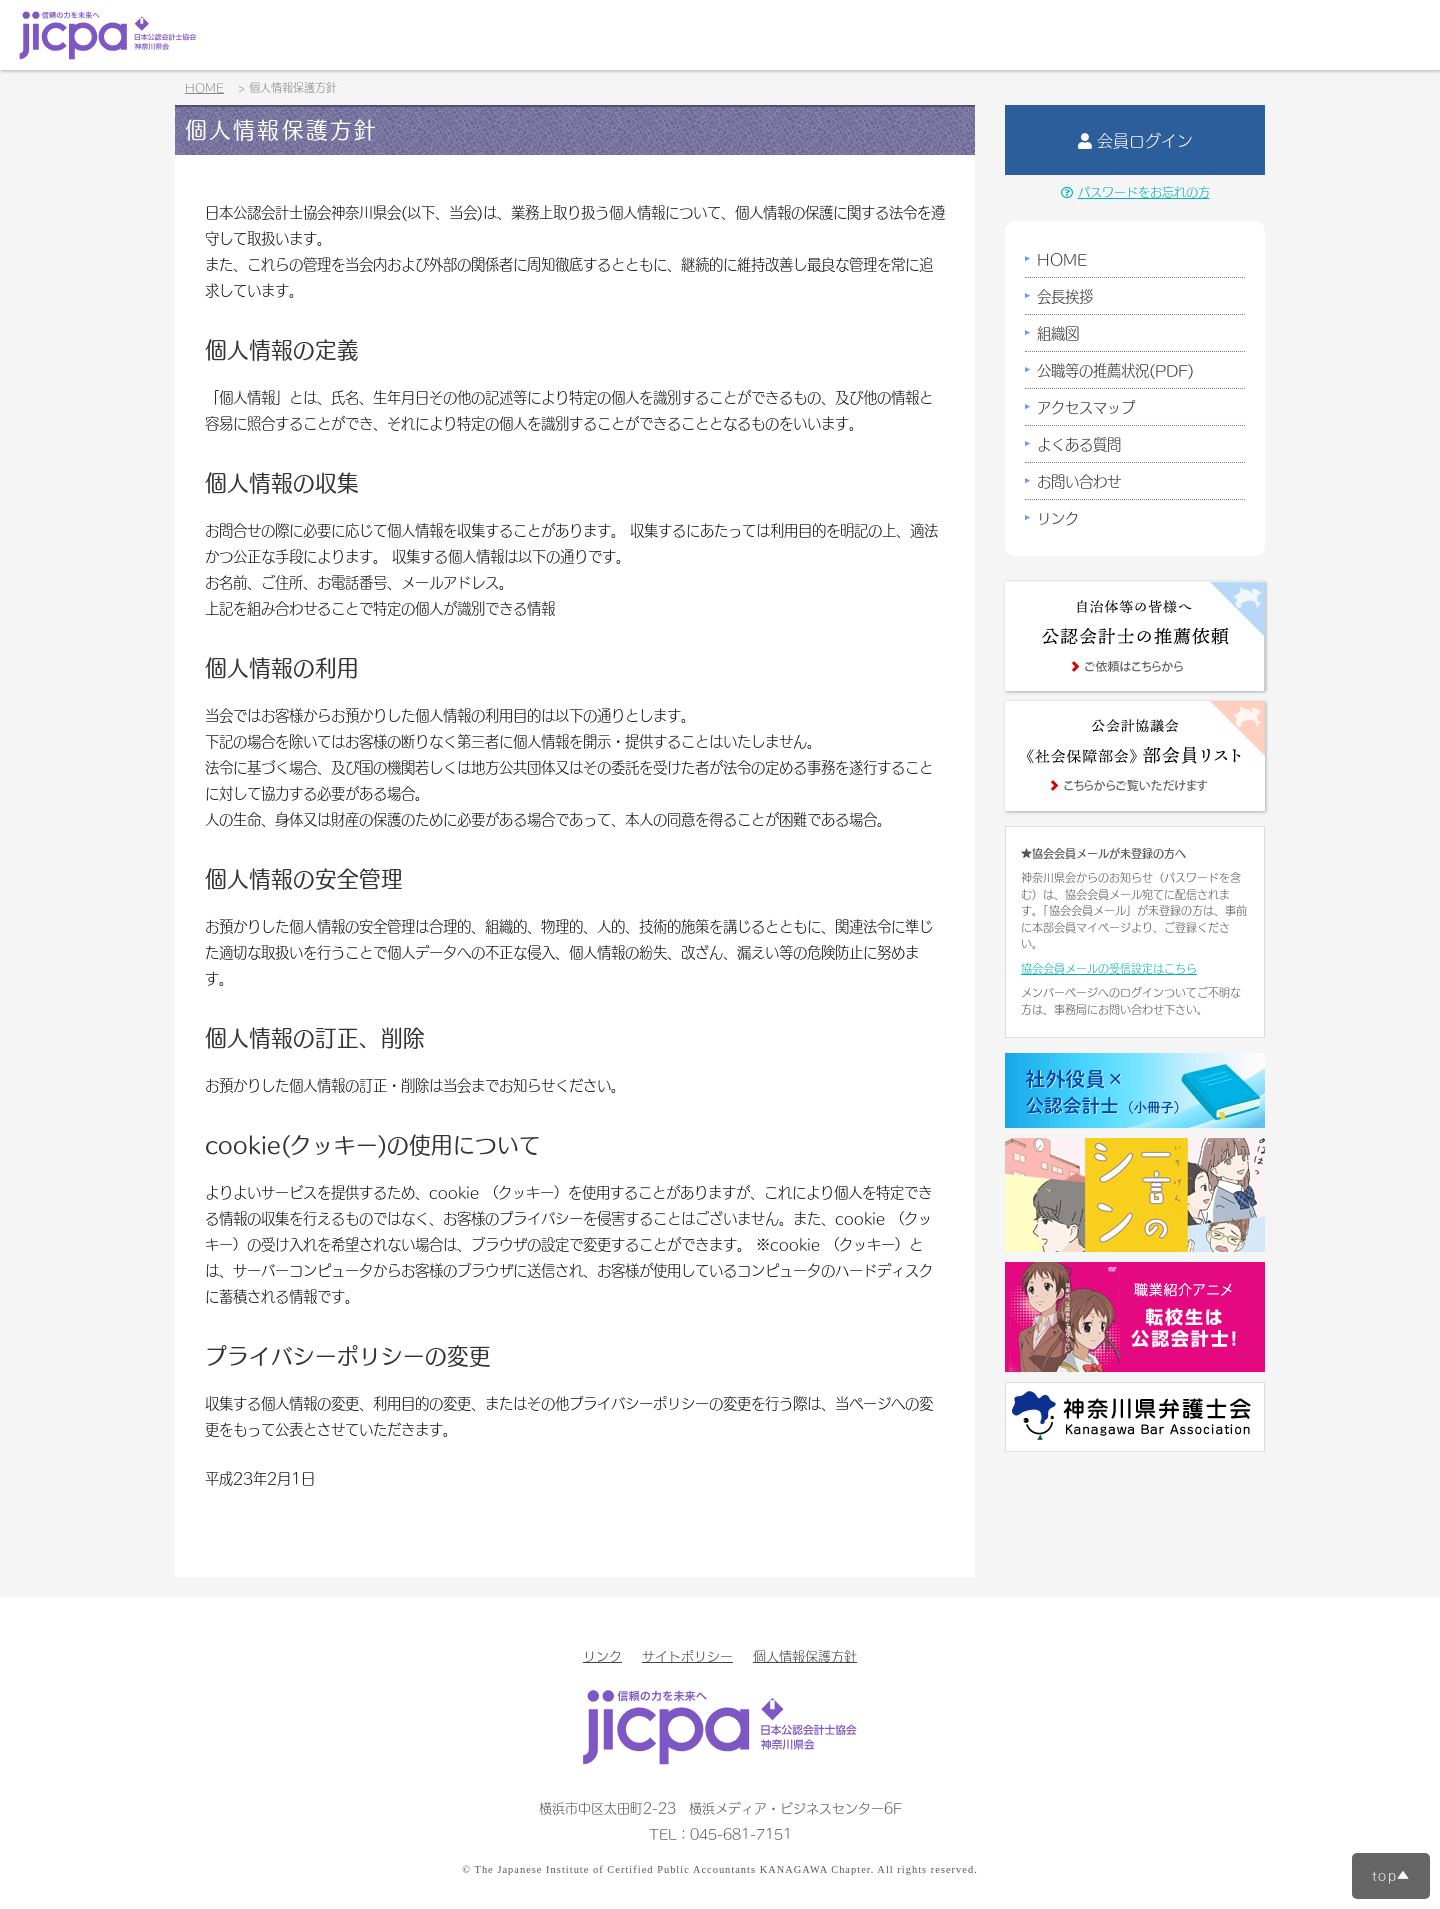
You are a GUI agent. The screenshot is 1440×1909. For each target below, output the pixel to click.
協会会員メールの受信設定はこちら (1109, 968)
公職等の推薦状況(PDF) (1115, 370)
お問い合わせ (1079, 481)
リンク (1058, 518)
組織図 (1058, 333)
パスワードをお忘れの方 (1135, 192)
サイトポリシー (687, 1655)
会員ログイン (1135, 140)
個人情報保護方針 (805, 1655)
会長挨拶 (1065, 296)
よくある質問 (1079, 444)
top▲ (1391, 1875)
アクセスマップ (1086, 407)
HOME (1062, 259)
